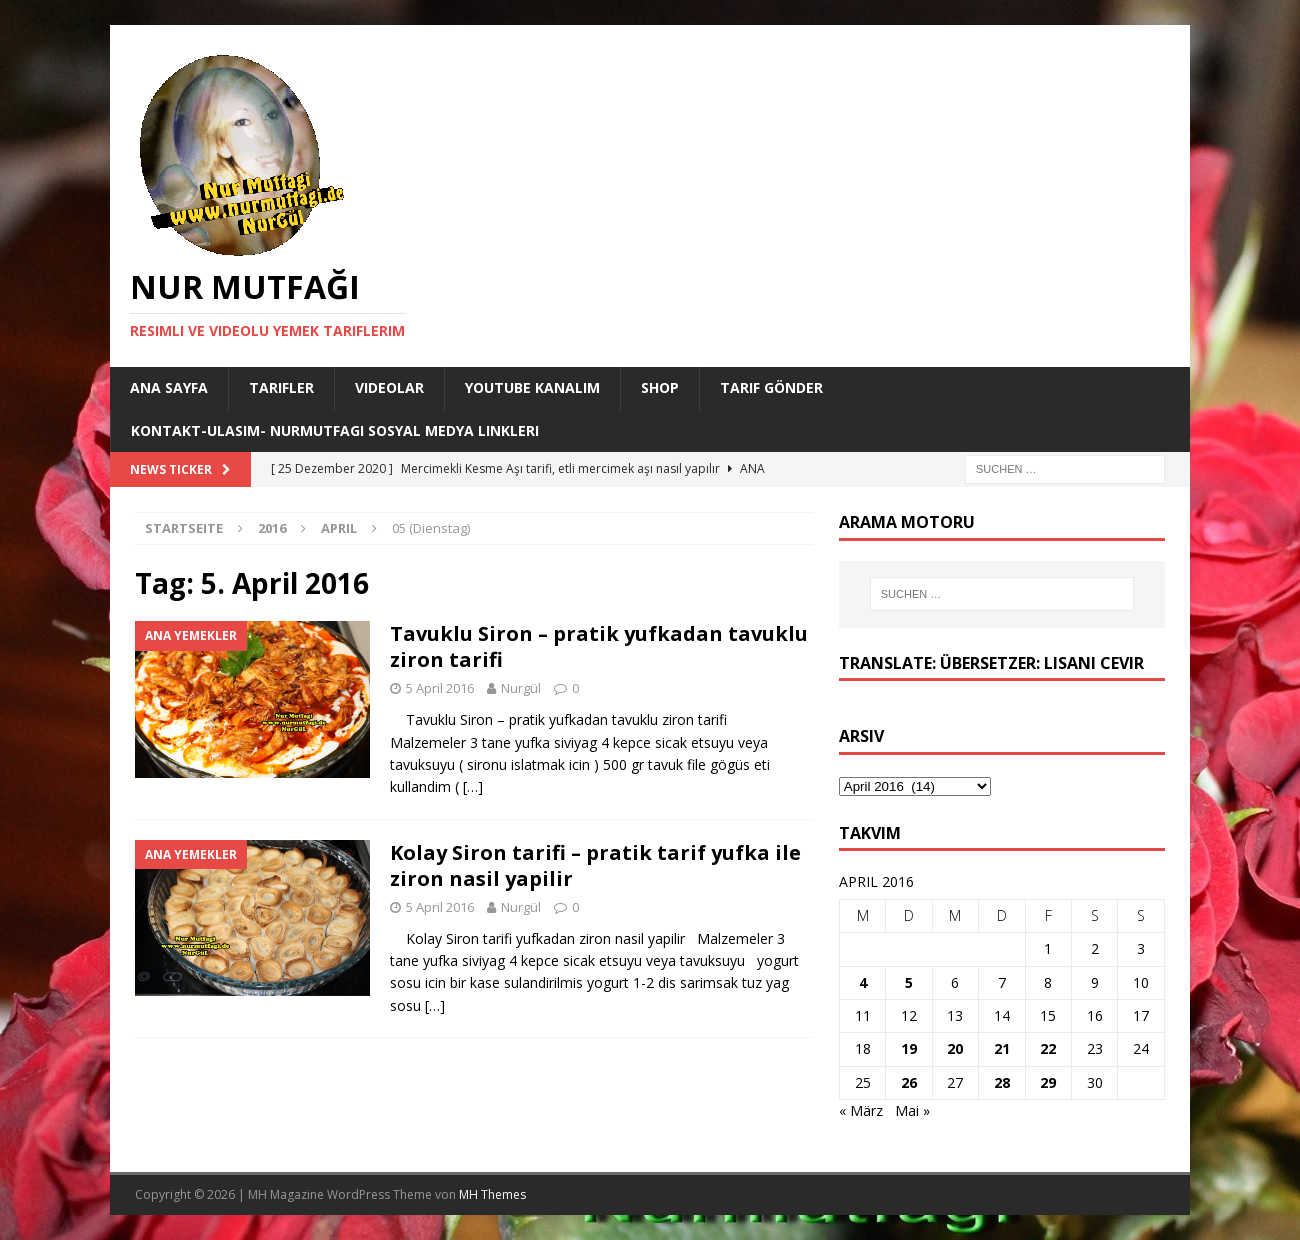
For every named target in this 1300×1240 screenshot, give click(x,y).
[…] (473, 786)
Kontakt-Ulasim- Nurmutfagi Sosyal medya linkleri (335, 430)
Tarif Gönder (771, 387)
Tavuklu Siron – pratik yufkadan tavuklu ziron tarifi (599, 646)
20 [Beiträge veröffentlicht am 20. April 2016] (955, 1048)
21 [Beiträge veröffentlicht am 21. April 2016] (1002, 1048)
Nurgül (521, 688)
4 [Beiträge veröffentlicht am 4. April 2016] (863, 982)
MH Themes (492, 1194)
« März (861, 1110)
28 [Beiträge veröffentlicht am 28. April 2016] (1002, 1082)
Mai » (912, 1110)
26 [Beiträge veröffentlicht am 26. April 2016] (909, 1082)
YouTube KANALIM (532, 387)
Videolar (389, 387)
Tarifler (281, 387)
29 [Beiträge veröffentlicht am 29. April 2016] (1048, 1082)
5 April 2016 (440, 688)
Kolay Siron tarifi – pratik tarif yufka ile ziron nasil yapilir (595, 865)
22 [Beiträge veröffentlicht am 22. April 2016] (1048, 1048)
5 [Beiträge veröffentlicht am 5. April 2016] (909, 982)
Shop (660, 387)
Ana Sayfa (169, 387)
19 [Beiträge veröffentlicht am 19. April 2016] (909, 1048)
